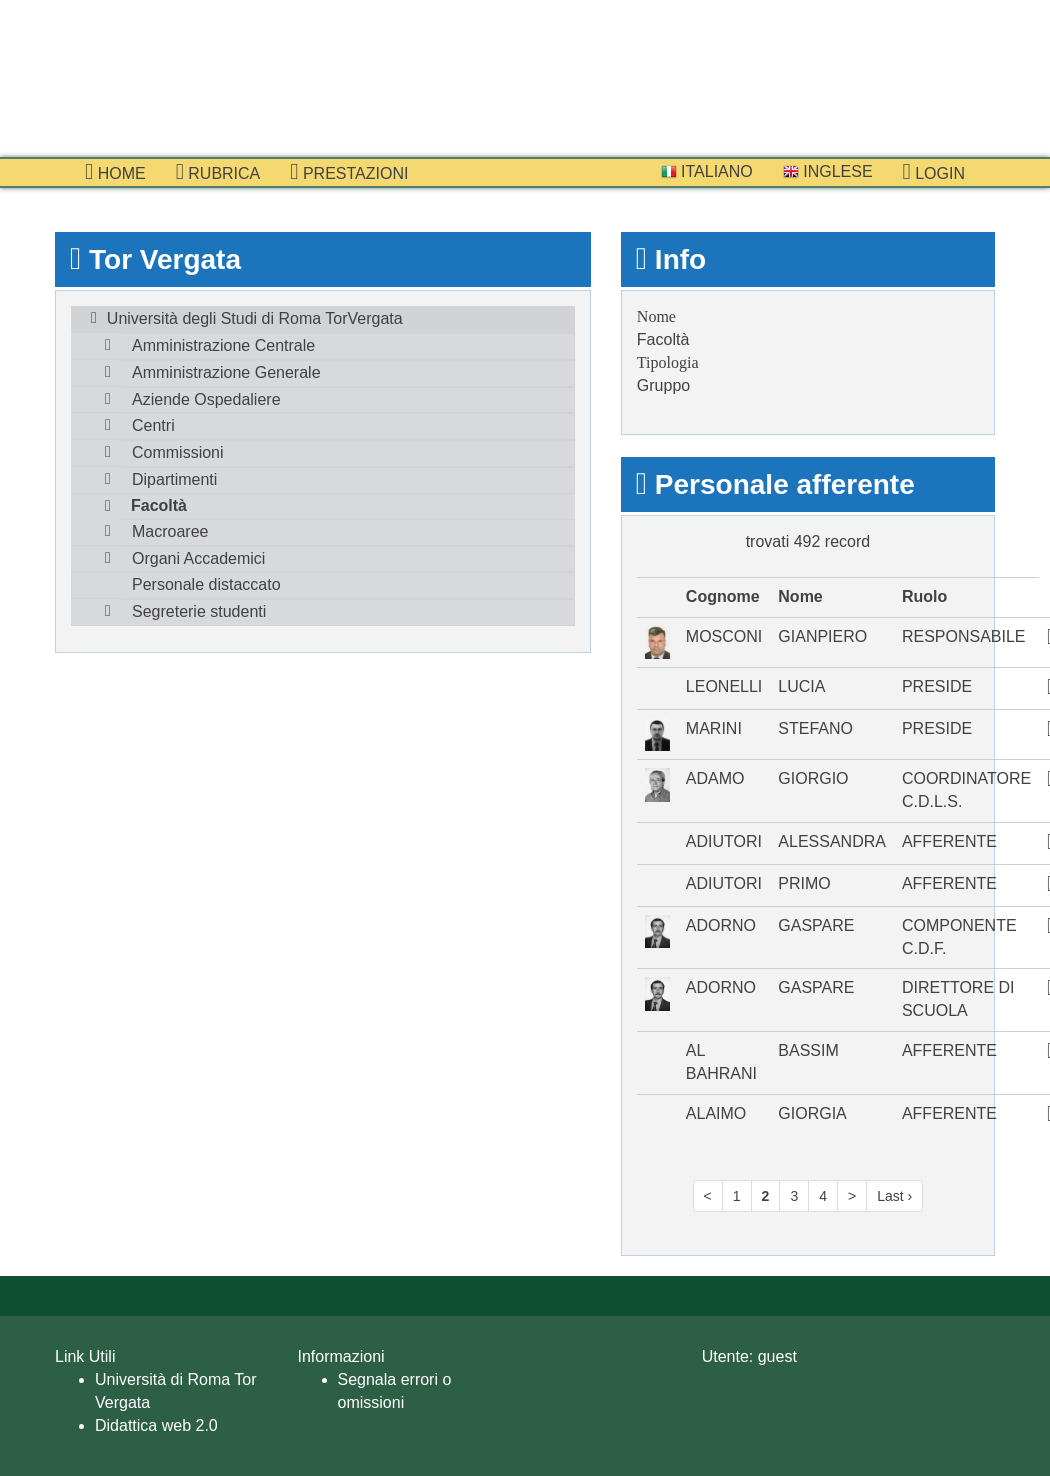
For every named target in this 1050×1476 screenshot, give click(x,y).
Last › (894, 1196)
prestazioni (349, 172)
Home (115, 172)
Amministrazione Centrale (223, 345)
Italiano (707, 171)
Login (934, 172)
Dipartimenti (174, 479)
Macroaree (170, 531)
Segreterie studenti (199, 611)
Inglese (828, 171)
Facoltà (159, 505)
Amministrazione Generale (226, 372)
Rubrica (218, 172)
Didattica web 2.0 (156, 1425)
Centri (153, 425)
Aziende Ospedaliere (206, 399)
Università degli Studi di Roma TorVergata (255, 318)
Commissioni (178, 452)
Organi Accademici (198, 558)
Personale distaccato (206, 584)
